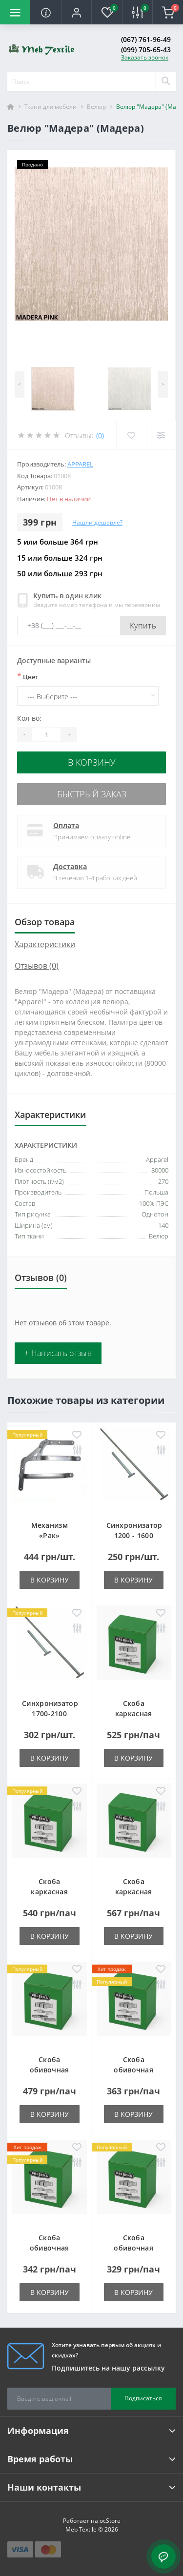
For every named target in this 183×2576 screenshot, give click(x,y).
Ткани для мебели (50, 106)
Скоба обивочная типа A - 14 (133, 2248)
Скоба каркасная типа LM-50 (134, 1892)
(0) (100, 435)
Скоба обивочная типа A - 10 (133, 2070)
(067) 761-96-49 (146, 39)
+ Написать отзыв (58, 1353)
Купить (143, 625)
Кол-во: (29, 718)
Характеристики (45, 944)
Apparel (80, 464)
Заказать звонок (144, 57)
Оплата (66, 825)
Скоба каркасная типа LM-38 (49, 1892)
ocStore (110, 2520)
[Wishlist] (131, 435)
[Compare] (161, 435)
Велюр (96, 106)
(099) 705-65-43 (146, 49)
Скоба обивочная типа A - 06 (49, 2070)
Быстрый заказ (91, 794)
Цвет (28, 676)
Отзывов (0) (37, 965)
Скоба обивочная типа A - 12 (49, 2248)
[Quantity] (46, 734)
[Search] (165, 81)
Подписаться (143, 2398)
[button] (76, 12)
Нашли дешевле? (97, 522)
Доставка (70, 866)
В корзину (92, 762)
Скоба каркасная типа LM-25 (134, 1713)
